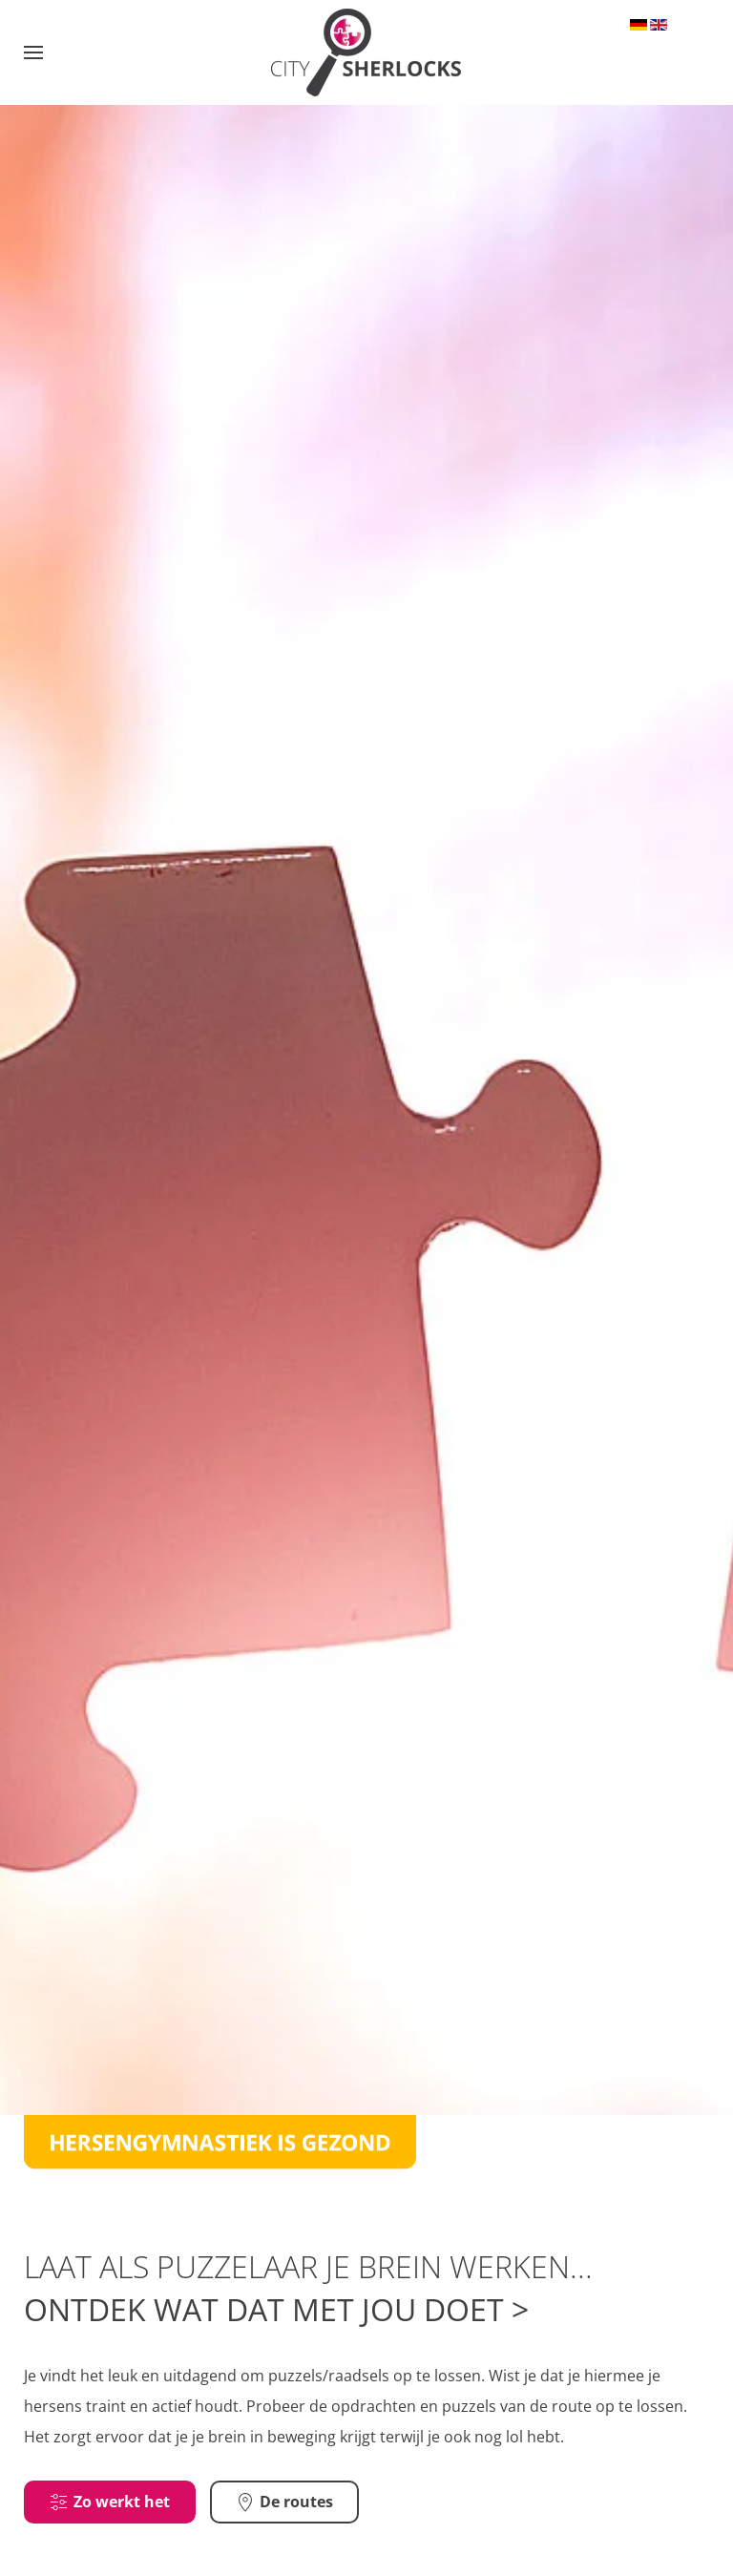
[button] (33, 52)
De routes (284, 2515)
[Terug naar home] (366, 52)
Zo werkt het (110, 2515)
